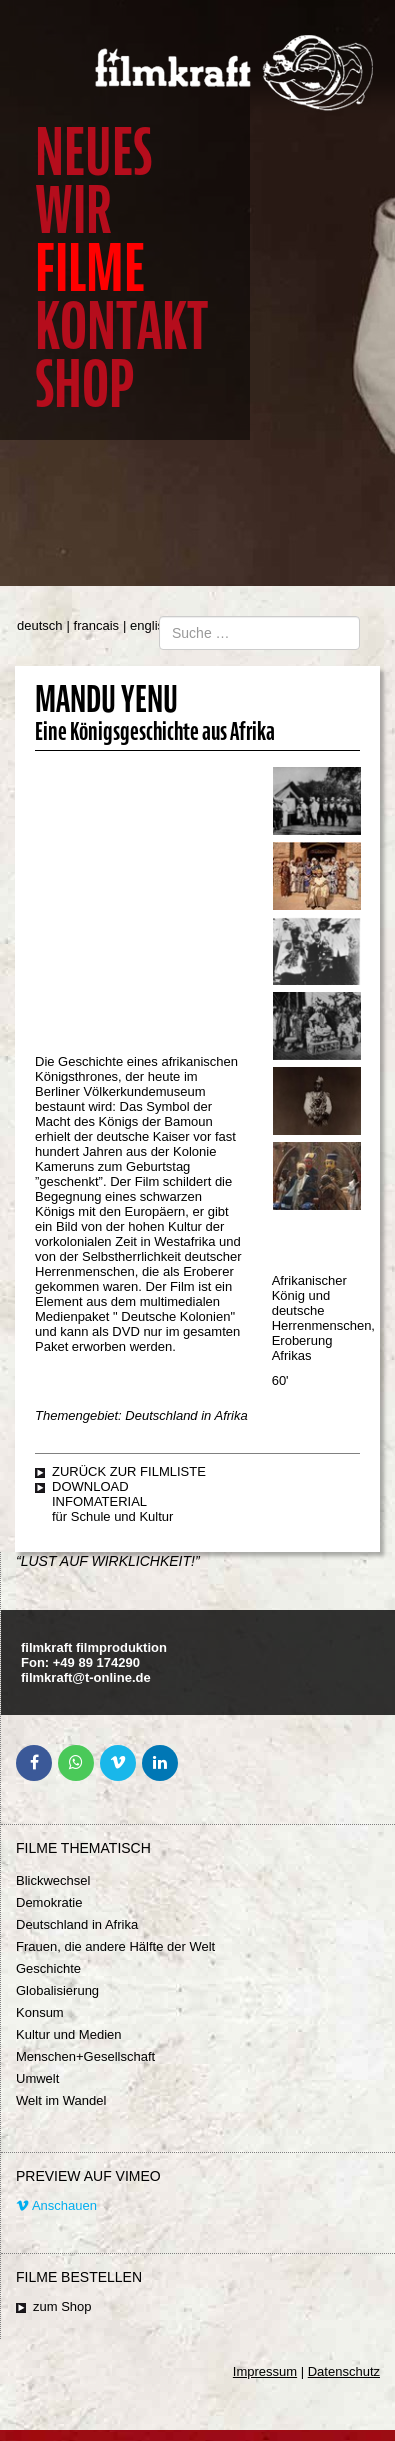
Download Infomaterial (99, 1494)
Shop (84, 384)
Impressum (265, 2371)
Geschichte (48, 1968)
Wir (73, 210)
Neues (93, 152)
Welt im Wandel (61, 2100)
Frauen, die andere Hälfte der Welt (115, 1946)
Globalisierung (57, 1990)
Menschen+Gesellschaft (85, 2056)
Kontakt (121, 326)
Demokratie (49, 1902)
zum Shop (62, 2306)
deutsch (40, 625)
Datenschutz (344, 2371)
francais (97, 625)
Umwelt (37, 2078)
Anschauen (56, 2205)
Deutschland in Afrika (77, 1924)
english (150, 625)
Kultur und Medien (69, 2034)
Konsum (40, 2012)
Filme (90, 268)
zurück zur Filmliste (129, 1471)
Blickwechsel (53, 1880)
